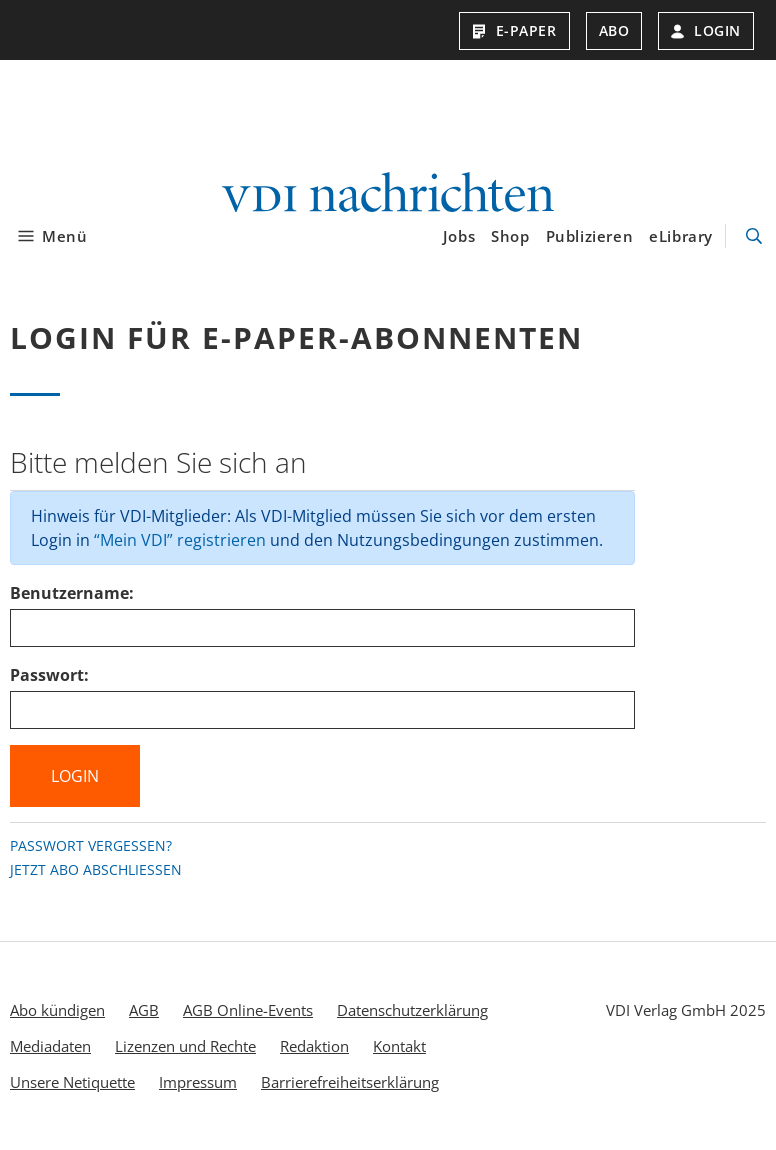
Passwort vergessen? (91, 845)
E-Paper (514, 30)
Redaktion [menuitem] (314, 1046)
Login (706, 30)
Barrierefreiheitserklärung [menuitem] (350, 1082)
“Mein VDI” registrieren (180, 540)
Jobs (459, 236)
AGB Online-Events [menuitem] (248, 1010)
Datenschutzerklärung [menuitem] (412, 1010)
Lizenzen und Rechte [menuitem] (185, 1046)
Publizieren (590, 236)
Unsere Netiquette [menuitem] (72, 1082)
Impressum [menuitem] (198, 1082)
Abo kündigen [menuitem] (57, 1010)
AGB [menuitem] (144, 1010)
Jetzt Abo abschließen (96, 869)
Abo (614, 30)
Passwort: (49, 675)
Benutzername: (72, 593)
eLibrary (681, 236)
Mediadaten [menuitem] (50, 1046)
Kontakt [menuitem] (399, 1046)
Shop (510, 236)
